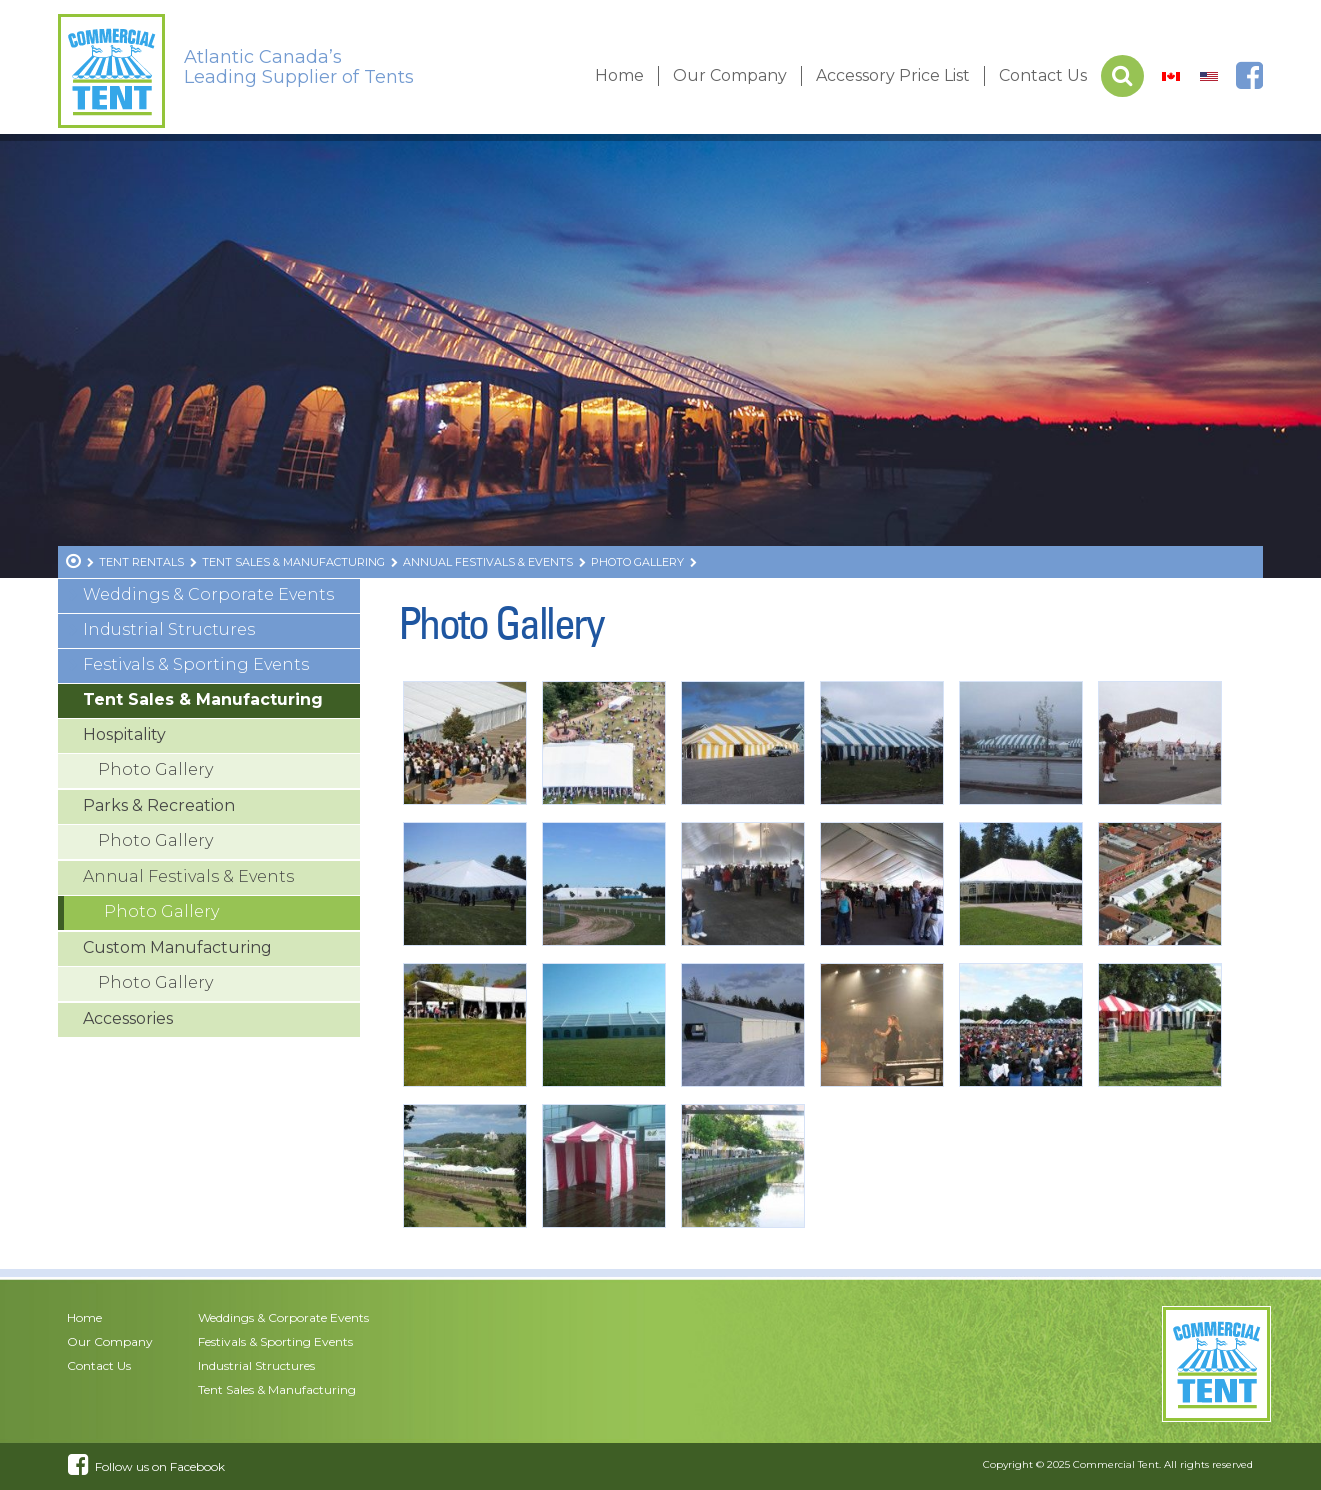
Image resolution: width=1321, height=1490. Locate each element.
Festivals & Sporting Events (196, 664)
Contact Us (1043, 75)
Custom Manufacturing (177, 947)
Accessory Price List (893, 75)
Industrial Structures (169, 629)
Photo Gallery (155, 769)
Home (619, 75)
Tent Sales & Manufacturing (203, 699)
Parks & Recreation (159, 805)
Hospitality (124, 734)
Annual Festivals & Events (188, 876)
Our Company (730, 75)
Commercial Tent (1116, 1464)
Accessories (128, 1018)
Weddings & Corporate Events (208, 594)
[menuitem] (1171, 76)
